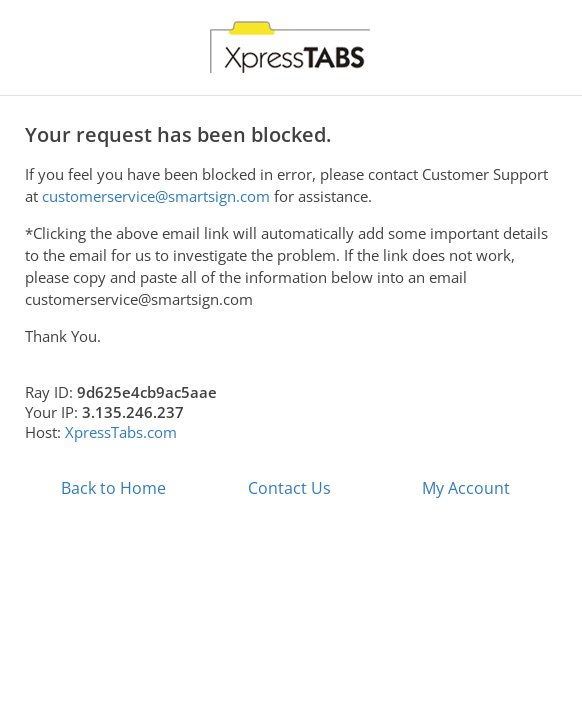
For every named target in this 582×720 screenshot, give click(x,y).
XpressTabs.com (121, 432)
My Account (466, 488)
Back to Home (113, 488)
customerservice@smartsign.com (156, 196)
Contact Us (289, 488)
